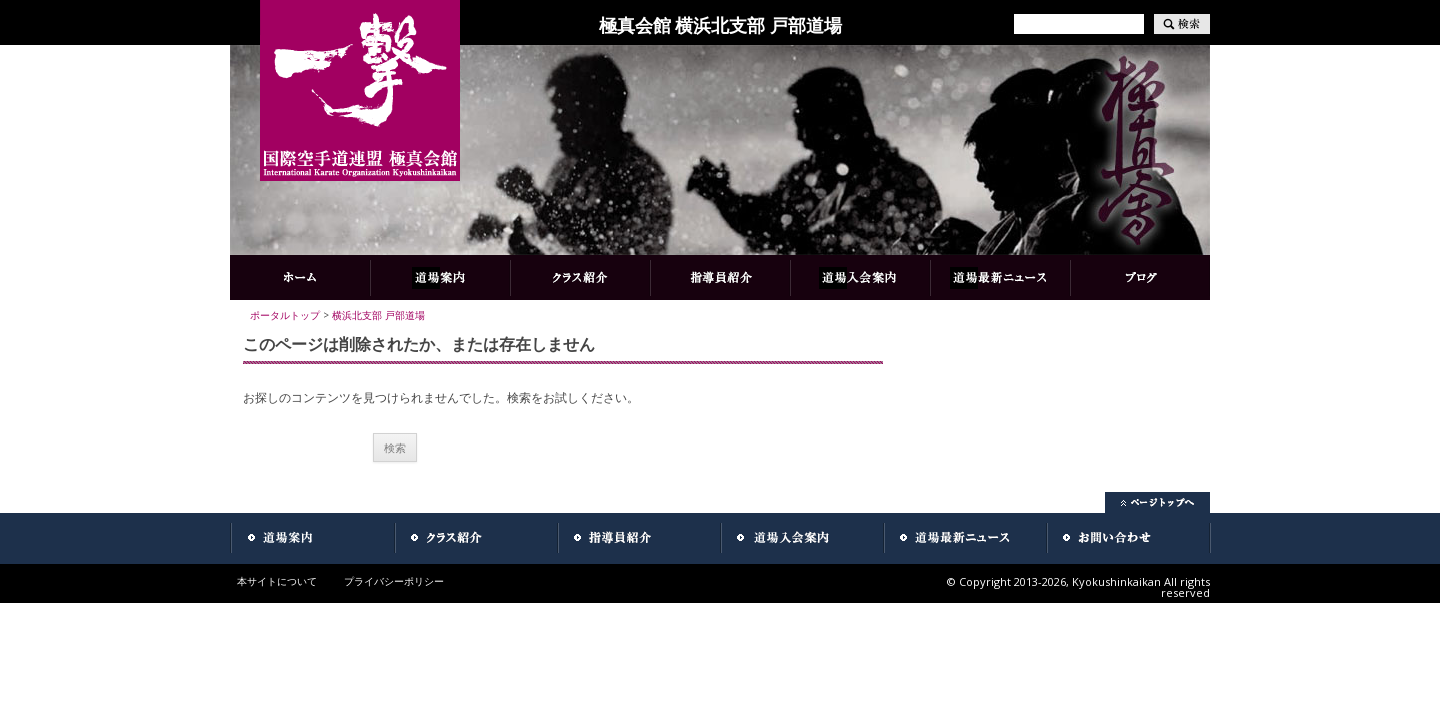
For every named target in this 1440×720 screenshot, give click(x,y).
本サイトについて (277, 581)
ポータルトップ (285, 315)
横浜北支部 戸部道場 (378, 315)
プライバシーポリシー (394, 581)
